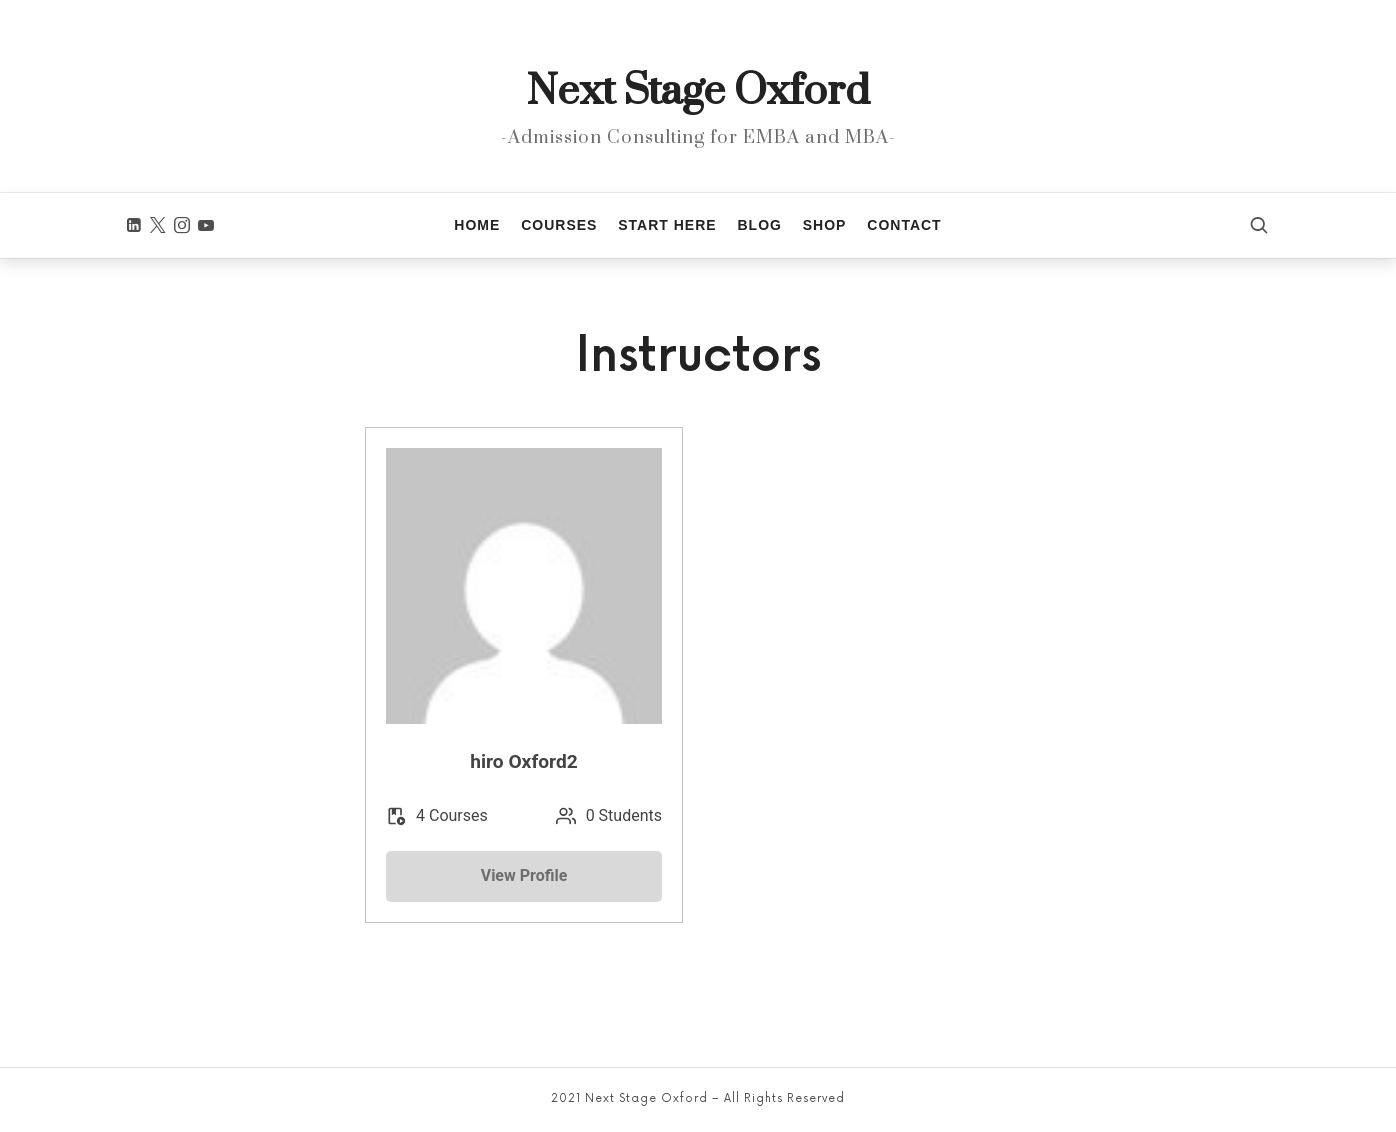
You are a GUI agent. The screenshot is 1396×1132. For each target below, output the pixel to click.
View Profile (524, 875)
